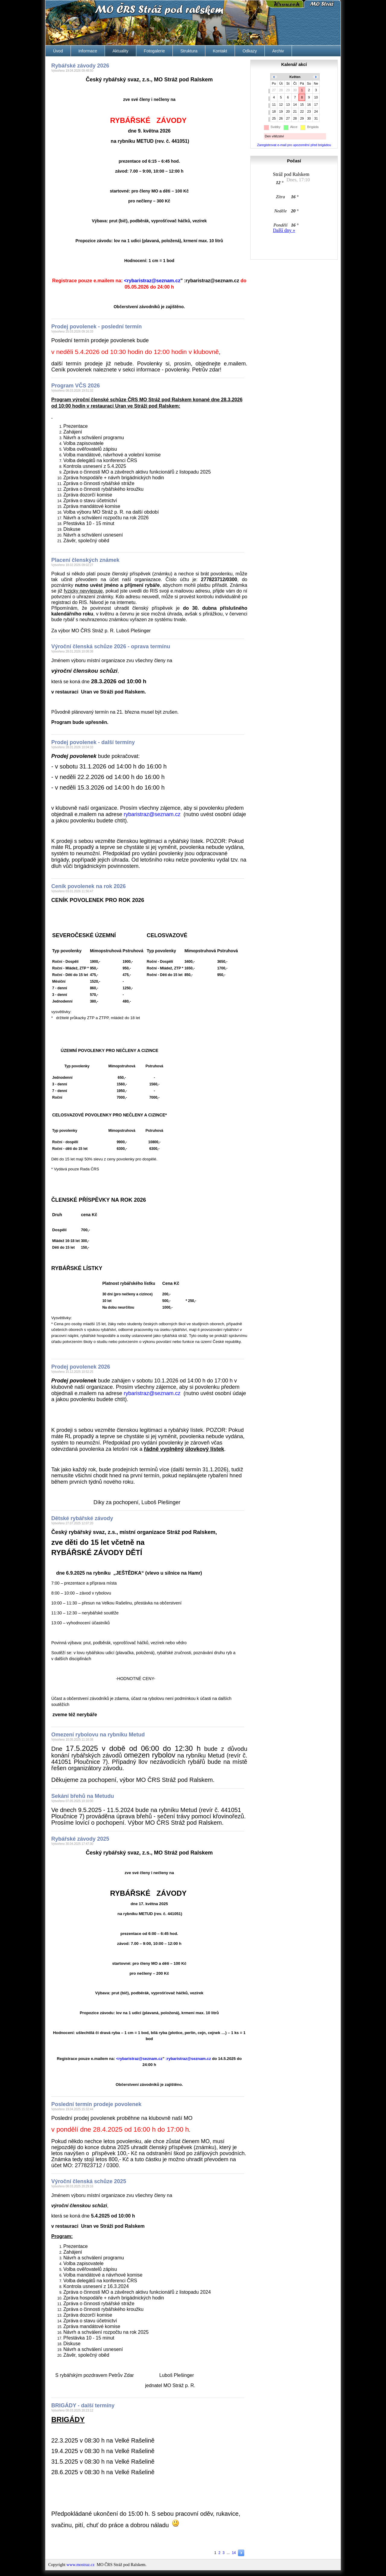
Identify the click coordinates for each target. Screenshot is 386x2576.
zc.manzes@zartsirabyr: (211, 280)
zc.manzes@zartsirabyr (152, 814)
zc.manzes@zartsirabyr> (152, 280)
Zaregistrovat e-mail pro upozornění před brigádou (294, 145)
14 (234, 2553)
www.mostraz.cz (80, 2564)
